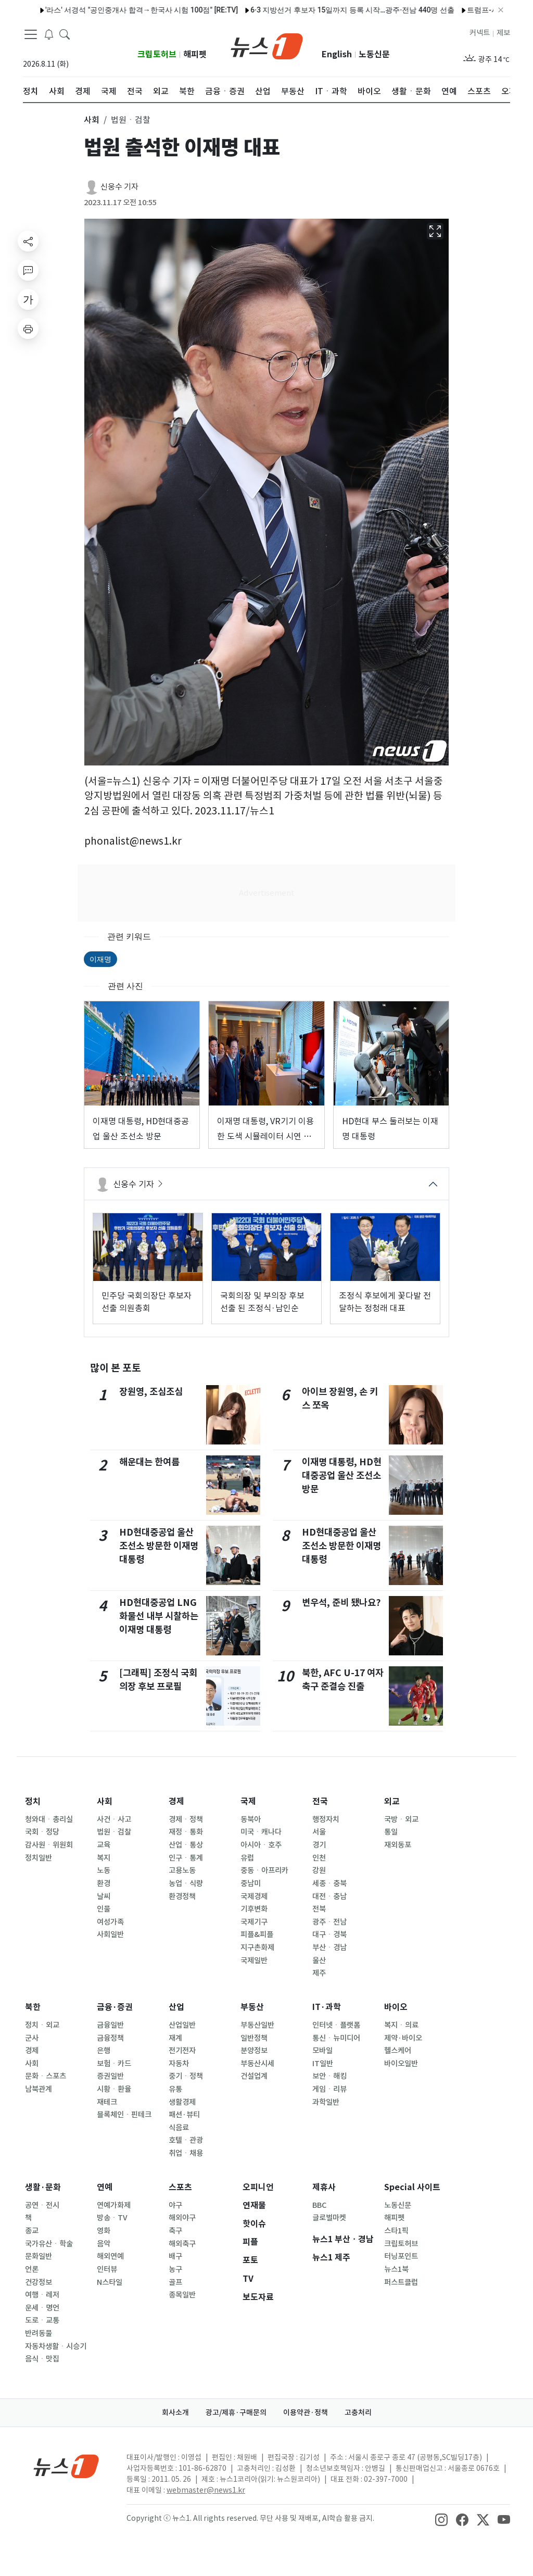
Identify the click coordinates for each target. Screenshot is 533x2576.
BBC (319, 2205)
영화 (103, 2230)
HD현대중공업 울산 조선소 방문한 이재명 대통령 (158, 1546)
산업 (176, 2007)
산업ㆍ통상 (186, 1845)
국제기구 (254, 1922)
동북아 (250, 1819)
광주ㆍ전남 (329, 1922)
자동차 (179, 2063)
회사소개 (175, 2412)
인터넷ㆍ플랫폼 (336, 2025)
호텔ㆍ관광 (186, 2140)
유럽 (247, 1858)
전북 (319, 1909)
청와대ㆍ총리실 (49, 1819)
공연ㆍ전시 (42, 2205)
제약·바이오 (403, 2038)
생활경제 (182, 2102)
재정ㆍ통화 (186, 1832)
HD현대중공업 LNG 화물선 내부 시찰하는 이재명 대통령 (158, 1616)
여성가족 (110, 1922)
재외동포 (397, 1845)
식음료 (179, 2127)
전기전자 (182, 2050)
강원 (319, 1870)
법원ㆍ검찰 (114, 1832)
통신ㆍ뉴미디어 (336, 2038)
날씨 (103, 1896)
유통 (175, 2089)
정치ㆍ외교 (42, 2025)
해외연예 (110, 2256)
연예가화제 (114, 2205)
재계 (175, 2038)
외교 (392, 1801)
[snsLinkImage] (441, 2519)
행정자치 (325, 1819)
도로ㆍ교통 (42, 2320)
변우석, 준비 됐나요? (341, 1603)
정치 (33, 1801)
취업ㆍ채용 (186, 2153)
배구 (175, 2256)
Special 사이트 (412, 2187)
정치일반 (38, 1858)
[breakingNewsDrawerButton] (49, 33)
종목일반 (182, 2294)
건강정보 (38, 2282)
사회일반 (110, 1934)
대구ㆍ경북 (329, 1934)
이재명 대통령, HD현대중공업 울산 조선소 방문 (342, 1476)
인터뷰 (107, 2269)
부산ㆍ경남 (329, 1947)
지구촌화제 (257, 1947)
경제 (176, 1801)
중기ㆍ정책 (186, 2076)
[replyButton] (28, 270)
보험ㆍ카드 (114, 2063)
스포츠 (180, 2187)
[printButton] (28, 328)
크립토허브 (156, 54)
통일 (391, 1832)
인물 (103, 1909)
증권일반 (110, 2076)
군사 (32, 2038)
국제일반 (254, 1960)
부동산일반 (257, 2025)
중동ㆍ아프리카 (264, 1870)
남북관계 (38, 2089)
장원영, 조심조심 (151, 1392)
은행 (103, 2050)
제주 (319, 1973)
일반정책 (254, 2038)
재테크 (107, 2102)
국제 (248, 1801)
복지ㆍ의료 (401, 2025)
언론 (32, 2269)
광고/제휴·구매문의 (236, 2412)
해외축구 (182, 2243)
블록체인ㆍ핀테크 (124, 2114)
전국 (320, 1801)
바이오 (396, 2007)
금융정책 (110, 2038)
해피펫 (195, 54)
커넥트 (479, 32)
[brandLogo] (267, 45)
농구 (175, 2269)
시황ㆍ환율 (114, 2089)
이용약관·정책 (305, 2412)
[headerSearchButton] (64, 33)
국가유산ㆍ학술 (49, 2243)
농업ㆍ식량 (186, 1883)
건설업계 (254, 2076)
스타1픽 (396, 2230)
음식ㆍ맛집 (42, 2359)
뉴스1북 (396, 2269)
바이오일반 (401, 2063)
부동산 (252, 2007)
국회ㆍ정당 (42, 1832)
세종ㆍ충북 (329, 1883)
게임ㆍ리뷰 (329, 2089)
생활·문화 (43, 2187)
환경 (103, 1883)
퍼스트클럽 (401, 2282)
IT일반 (322, 2063)
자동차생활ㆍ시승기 (55, 2346)
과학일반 (325, 2102)
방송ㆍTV (112, 2217)
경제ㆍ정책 (186, 1819)
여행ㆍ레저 (42, 2294)
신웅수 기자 (119, 187)
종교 (32, 2230)
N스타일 (109, 2282)
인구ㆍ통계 (186, 1858)
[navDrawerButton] (31, 34)
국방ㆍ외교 (401, 1819)
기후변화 (254, 1909)
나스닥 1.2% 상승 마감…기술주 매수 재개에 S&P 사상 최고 (136, 10)
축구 (175, 2230)
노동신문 (374, 54)
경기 (319, 1845)
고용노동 (182, 1870)
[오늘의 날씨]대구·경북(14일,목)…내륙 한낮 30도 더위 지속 (347, 10)
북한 (33, 2007)
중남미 (250, 1883)
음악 (103, 2243)
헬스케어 (397, 2050)
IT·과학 (326, 2007)
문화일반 (38, 2256)
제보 (503, 32)
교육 (103, 1845)
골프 (175, 2282)
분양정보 (254, 2050)
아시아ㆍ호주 (261, 1845)
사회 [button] (91, 120)
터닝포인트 (401, 2256)
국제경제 (254, 1896)
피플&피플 (256, 1934)
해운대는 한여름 (149, 1462)
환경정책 (182, 1896)
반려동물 (38, 2333)
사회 (104, 1801)
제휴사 (324, 2187)
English (337, 54)
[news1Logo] (66, 2466)
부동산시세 (257, 2063)
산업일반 (182, 2025)
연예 (104, 2187)
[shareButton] (28, 241)
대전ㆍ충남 (329, 1896)
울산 (319, 1960)
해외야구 (182, 2217)
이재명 (100, 959)
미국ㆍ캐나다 (261, 1832)
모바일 (322, 2050)
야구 (175, 2205)
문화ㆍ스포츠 (45, 2076)
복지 (103, 1858)
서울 (319, 1832)
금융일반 (110, 2025)
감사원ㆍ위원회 (49, 1845)
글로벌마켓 (329, 2217)
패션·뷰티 (184, 2114)
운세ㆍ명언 (42, 2308)
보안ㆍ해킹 (329, 2076)
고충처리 (358, 2412)
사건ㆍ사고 (114, 1819)
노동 (103, 1870)
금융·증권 (115, 2007)
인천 (319, 1858)
